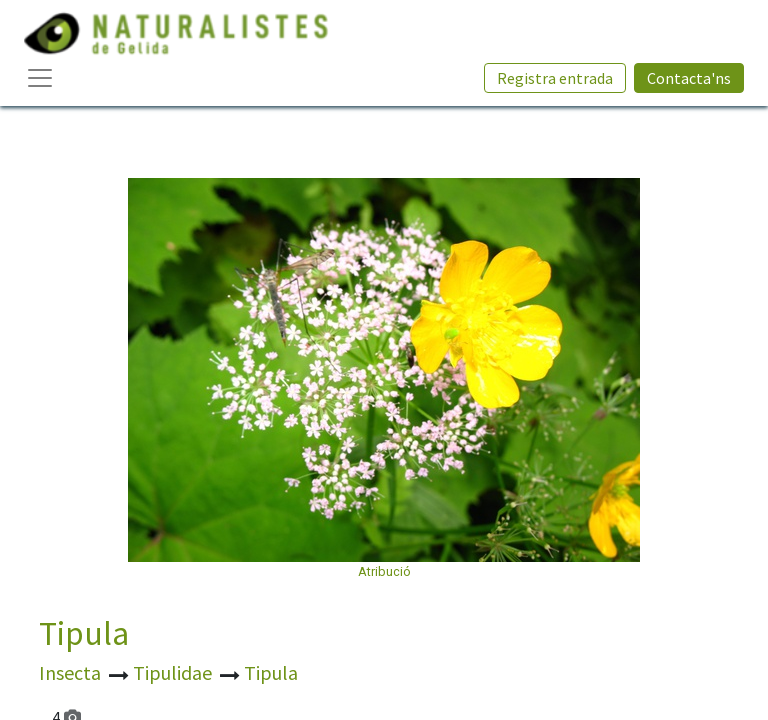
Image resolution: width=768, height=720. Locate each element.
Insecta (72, 672)
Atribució (384, 571)
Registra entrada (555, 78)
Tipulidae (174, 672)
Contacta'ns (689, 78)
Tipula (84, 633)
